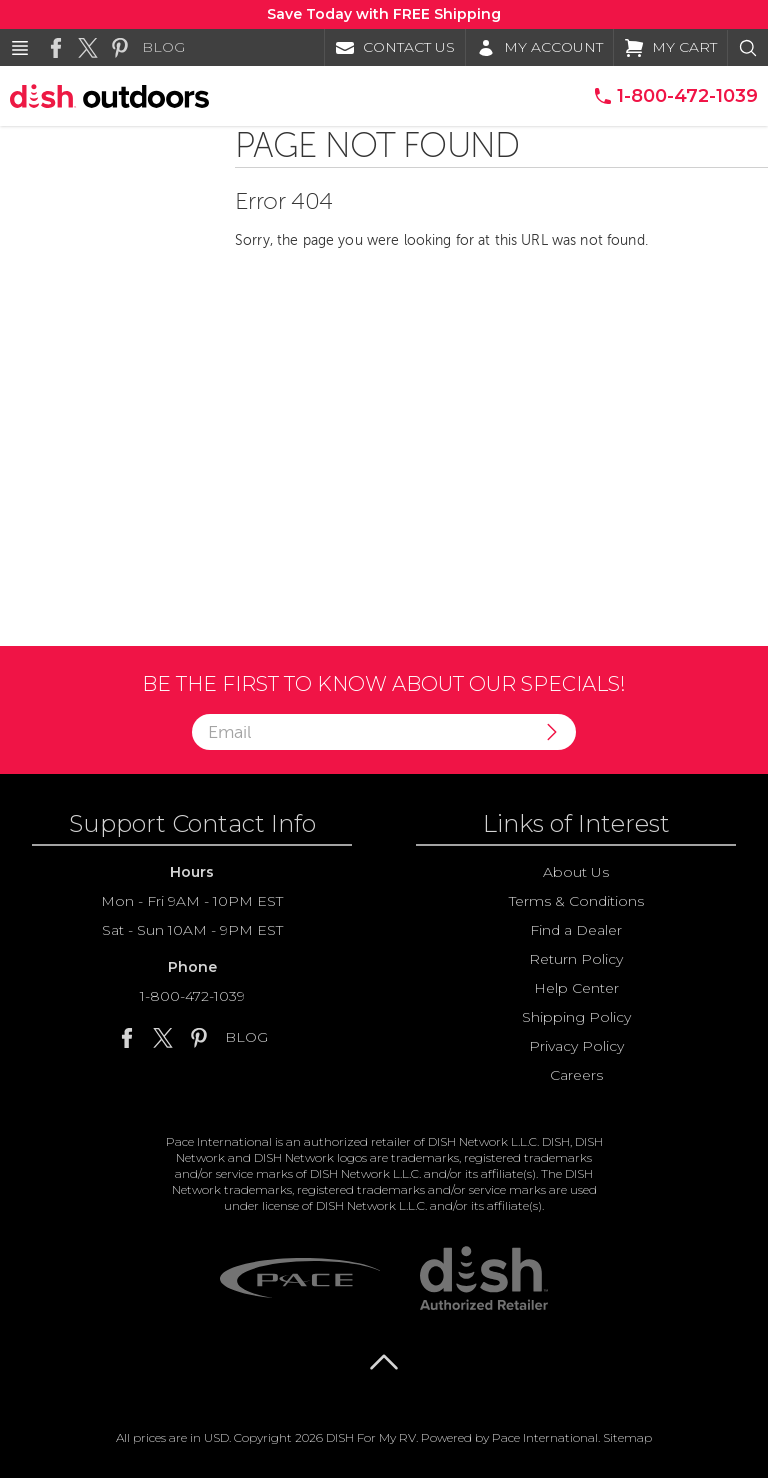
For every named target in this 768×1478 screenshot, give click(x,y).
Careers (576, 1075)
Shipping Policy (576, 1017)
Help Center (576, 988)
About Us (576, 872)
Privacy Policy (576, 1046)
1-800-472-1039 (192, 996)
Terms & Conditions (576, 901)
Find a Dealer (576, 930)
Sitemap (627, 1437)
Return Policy (576, 959)
